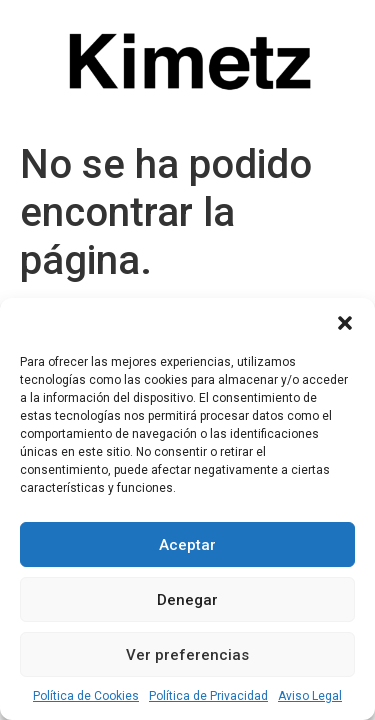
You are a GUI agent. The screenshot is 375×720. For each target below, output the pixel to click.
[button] (345, 323)
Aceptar (187, 545)
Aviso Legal (310, 696)
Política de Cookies (86, 696)
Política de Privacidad (208, 696)
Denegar (187, 600)
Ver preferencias (187, 655)
